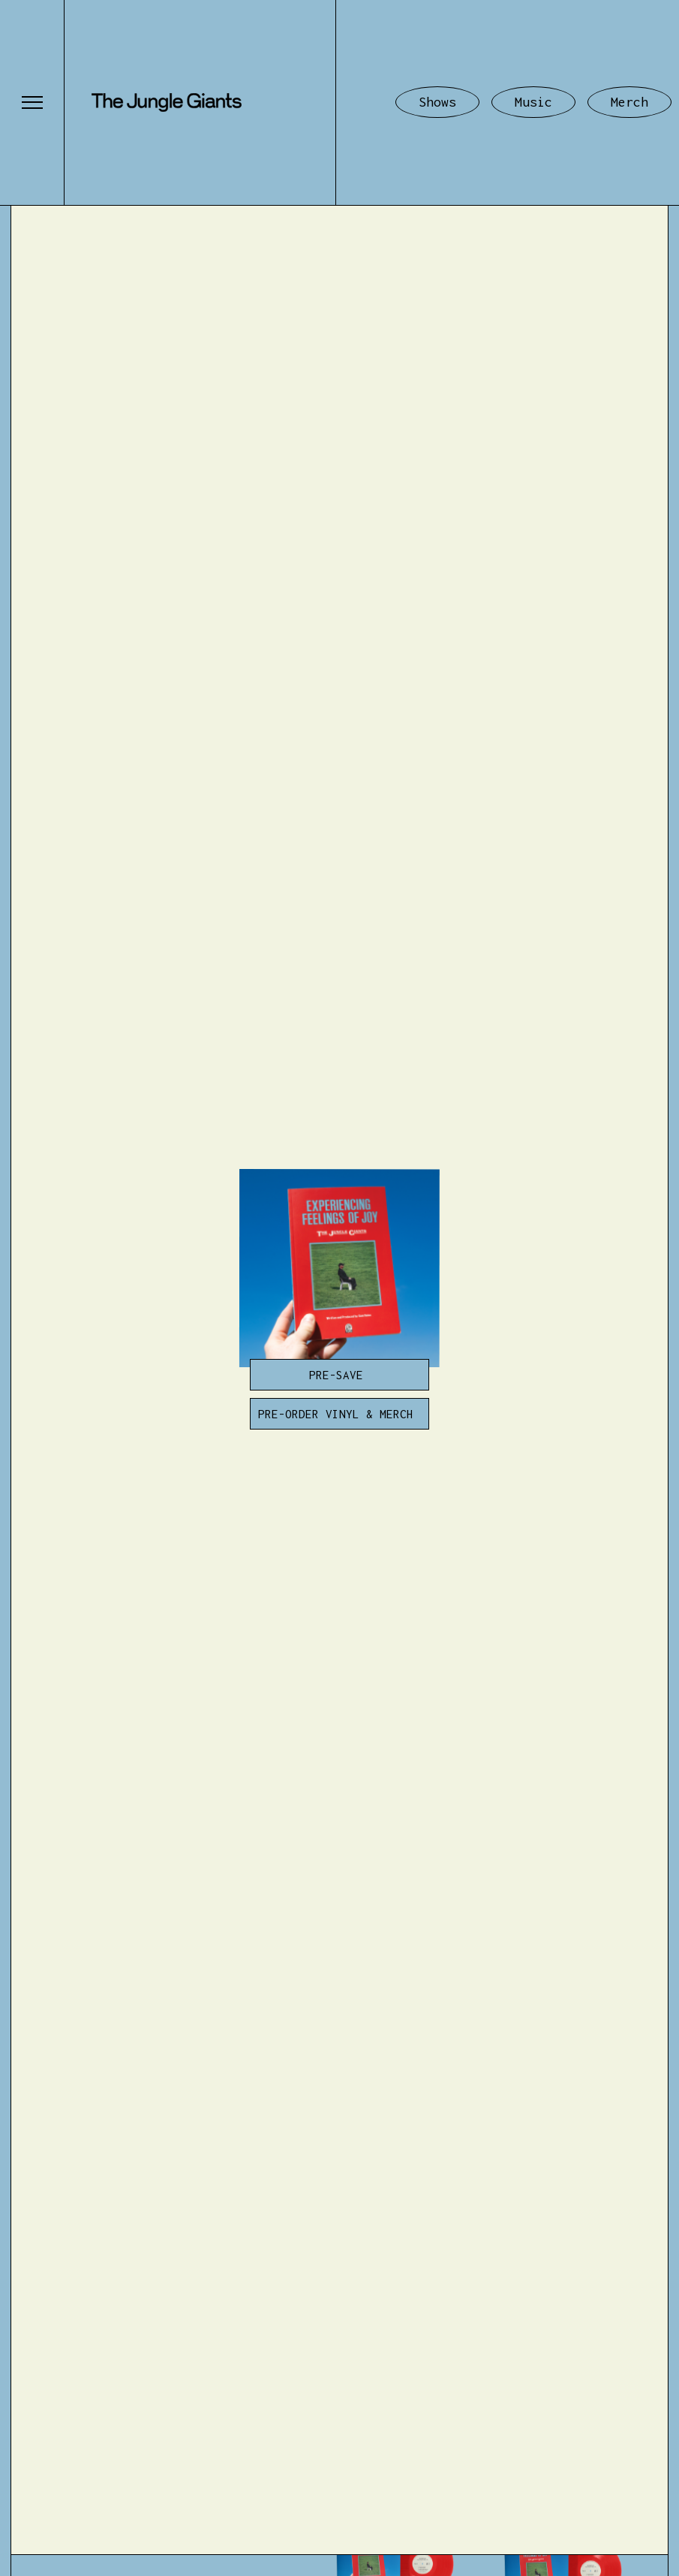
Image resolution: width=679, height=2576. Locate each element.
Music (533, 102)
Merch (629, 102)
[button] (32, 102)
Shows (437, 102)
